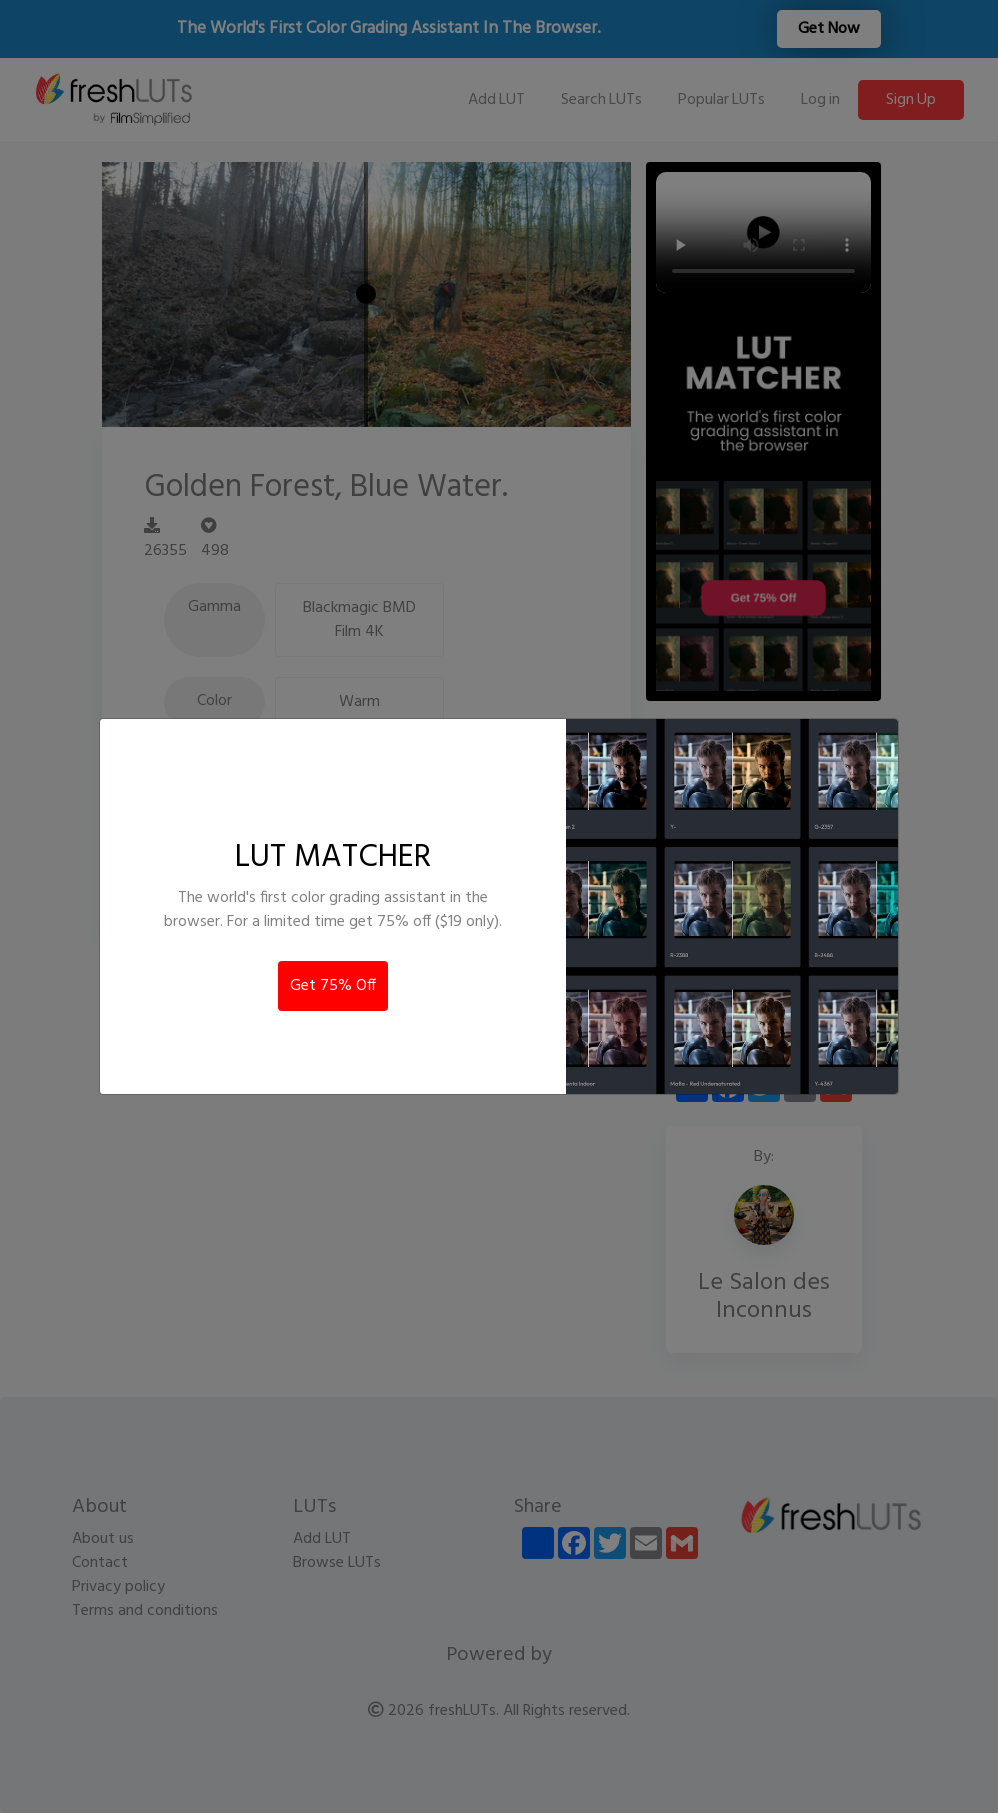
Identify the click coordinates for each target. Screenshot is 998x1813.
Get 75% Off (333, 986)
